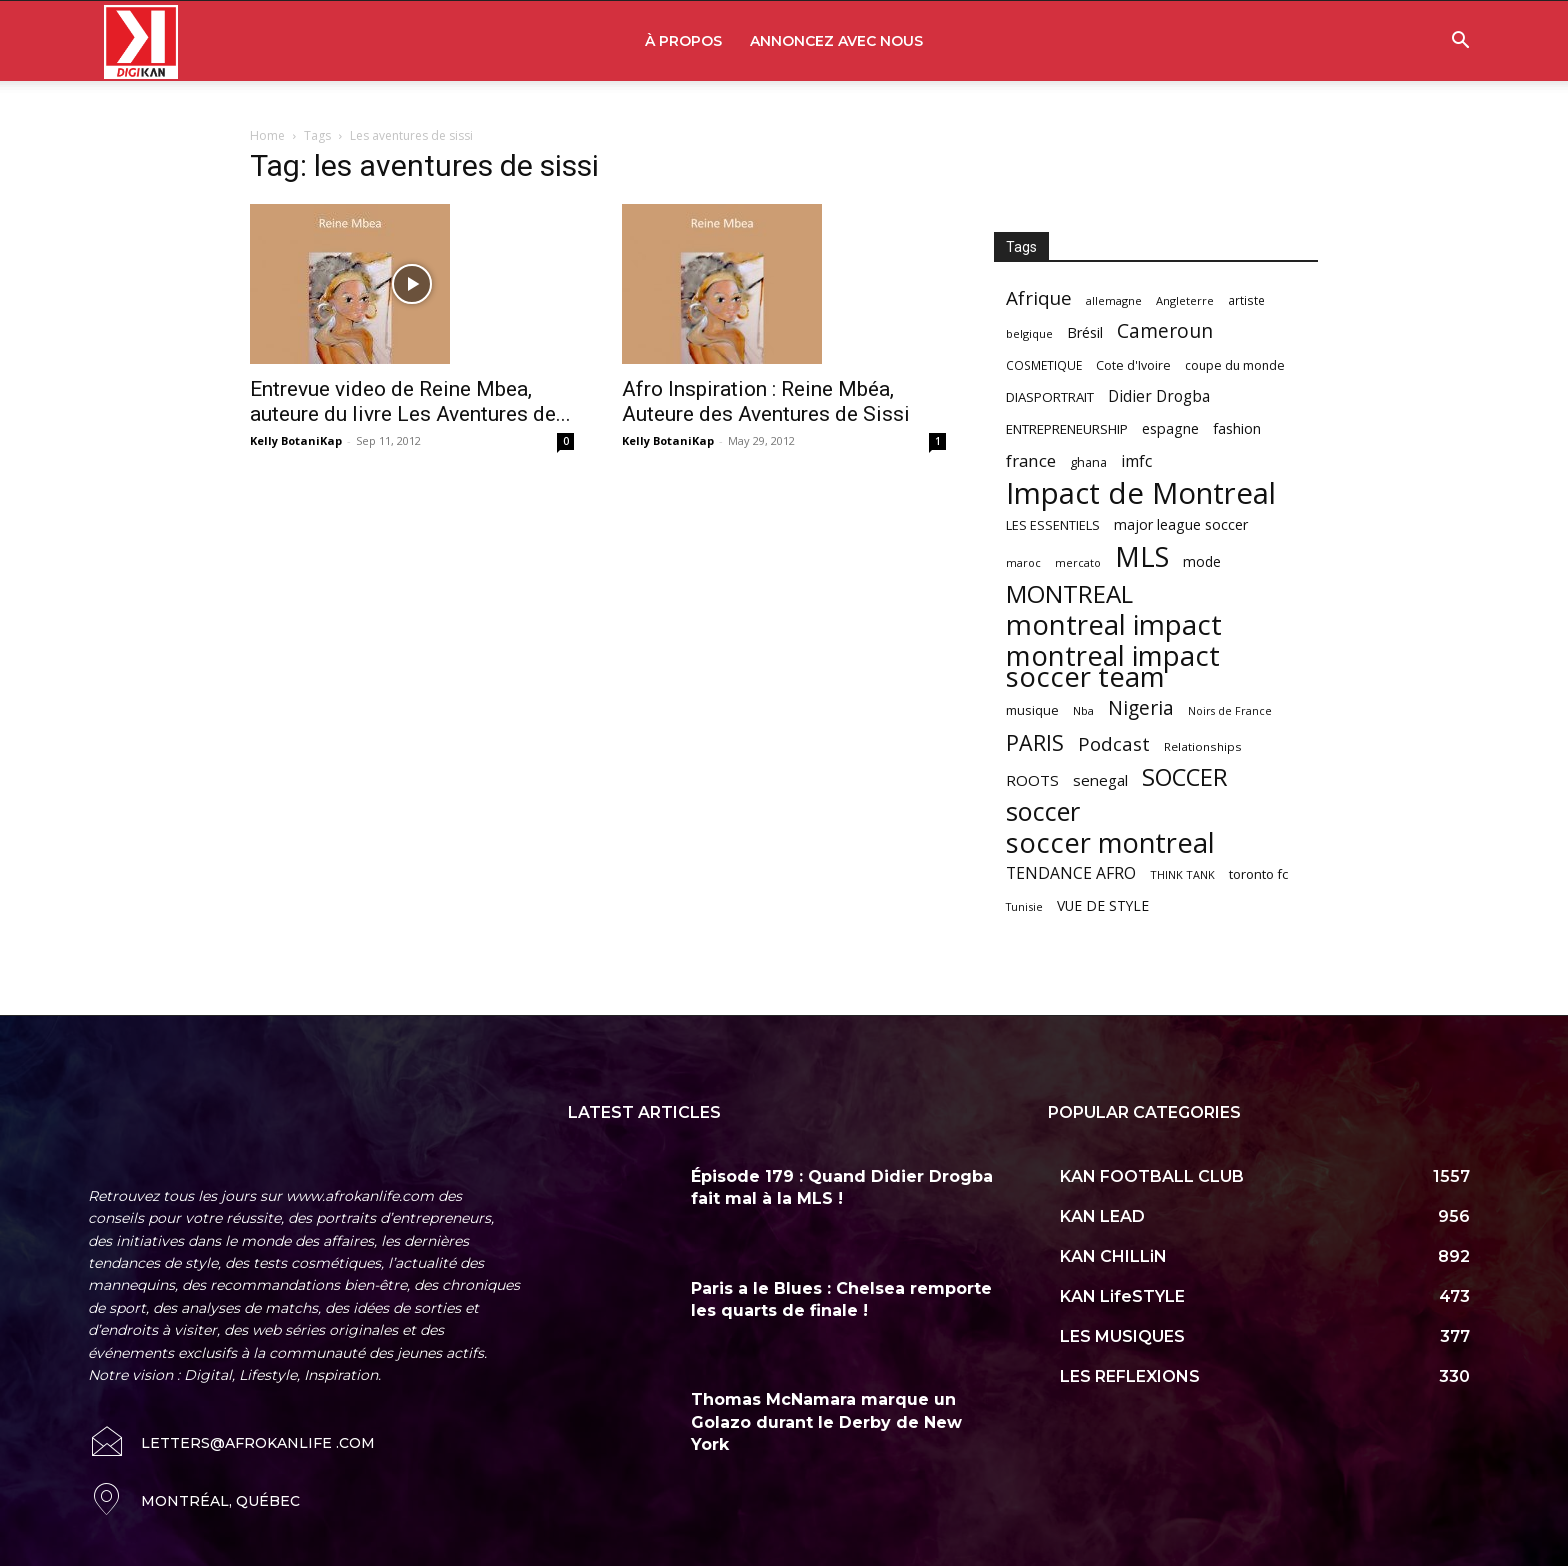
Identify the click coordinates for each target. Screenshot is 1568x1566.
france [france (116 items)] (1031, 460)
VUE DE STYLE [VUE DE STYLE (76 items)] (1103, 905)
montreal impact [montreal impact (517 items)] (1114, 624)
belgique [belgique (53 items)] (1029, 333)
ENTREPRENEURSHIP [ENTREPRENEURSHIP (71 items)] (1067, 429)
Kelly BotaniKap (296, 440)
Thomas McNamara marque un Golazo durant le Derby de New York (826, 1422)
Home (267, 135)
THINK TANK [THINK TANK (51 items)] (1182, 874)
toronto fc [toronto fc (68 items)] (1258, 874)
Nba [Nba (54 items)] (1083, 710)
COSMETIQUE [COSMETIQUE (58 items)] (1044, 365)
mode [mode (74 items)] (1202, 561)
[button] (1460, 42)
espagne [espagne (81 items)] (1170, 428)
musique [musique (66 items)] (1032, 710)
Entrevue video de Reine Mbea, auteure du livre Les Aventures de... (410, 401)
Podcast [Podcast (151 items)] (1114, 744)
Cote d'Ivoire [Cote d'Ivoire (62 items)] (1133, 365)
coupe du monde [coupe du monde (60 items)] (1235, 365)
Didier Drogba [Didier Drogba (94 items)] (1159, 396)
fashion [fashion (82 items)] (1237, 428)
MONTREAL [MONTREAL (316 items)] (1069, 593)
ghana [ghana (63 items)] (1088, 462)
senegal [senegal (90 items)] (1100, 780)
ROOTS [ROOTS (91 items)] (1032, 780)
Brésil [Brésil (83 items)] (1085, 332)
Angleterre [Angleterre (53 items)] (1185, 300)
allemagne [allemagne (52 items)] (1114, 300)
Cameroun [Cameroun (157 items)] (1165, 331)
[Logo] (141, 41)
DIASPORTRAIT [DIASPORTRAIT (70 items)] (1050, 397)
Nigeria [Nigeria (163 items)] (1141, 707)
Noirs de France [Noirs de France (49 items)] (1230, 711)
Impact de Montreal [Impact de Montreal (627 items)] (1141, 493)
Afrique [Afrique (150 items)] (1039, 298)
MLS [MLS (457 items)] (1142, 556)
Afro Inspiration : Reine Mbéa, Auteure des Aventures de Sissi (766, 401)
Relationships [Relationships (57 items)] (1203, 746)
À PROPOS (683, 41)
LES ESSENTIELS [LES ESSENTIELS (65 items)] (1053, 525)
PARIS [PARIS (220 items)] (1035, 742)
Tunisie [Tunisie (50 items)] (1024, 906)
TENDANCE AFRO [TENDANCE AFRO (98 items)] (1071, 873)
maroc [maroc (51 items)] (1023, 562)
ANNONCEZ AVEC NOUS (836, 41)
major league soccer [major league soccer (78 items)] (1181, 524)
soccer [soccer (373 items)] (1043, 811)
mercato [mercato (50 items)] (1078, 562)
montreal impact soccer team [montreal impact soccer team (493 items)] (1113, 666)
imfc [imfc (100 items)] (1136, 461)
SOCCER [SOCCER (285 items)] (1185, 777)
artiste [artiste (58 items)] (1246, 300)
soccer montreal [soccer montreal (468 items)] (1110, 842)
